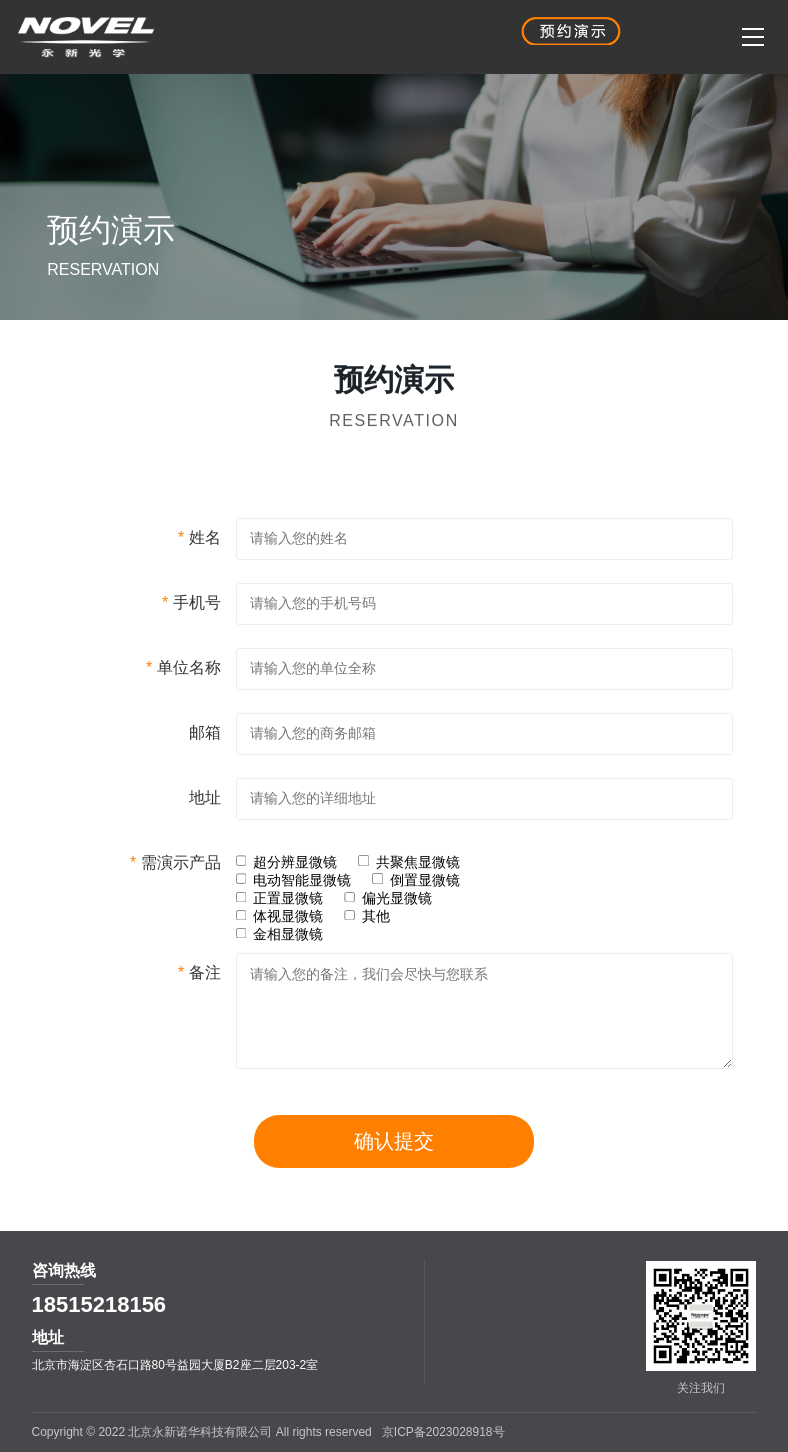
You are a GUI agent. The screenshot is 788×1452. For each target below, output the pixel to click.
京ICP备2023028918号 (443, 1432)
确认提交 (394, 1173)
